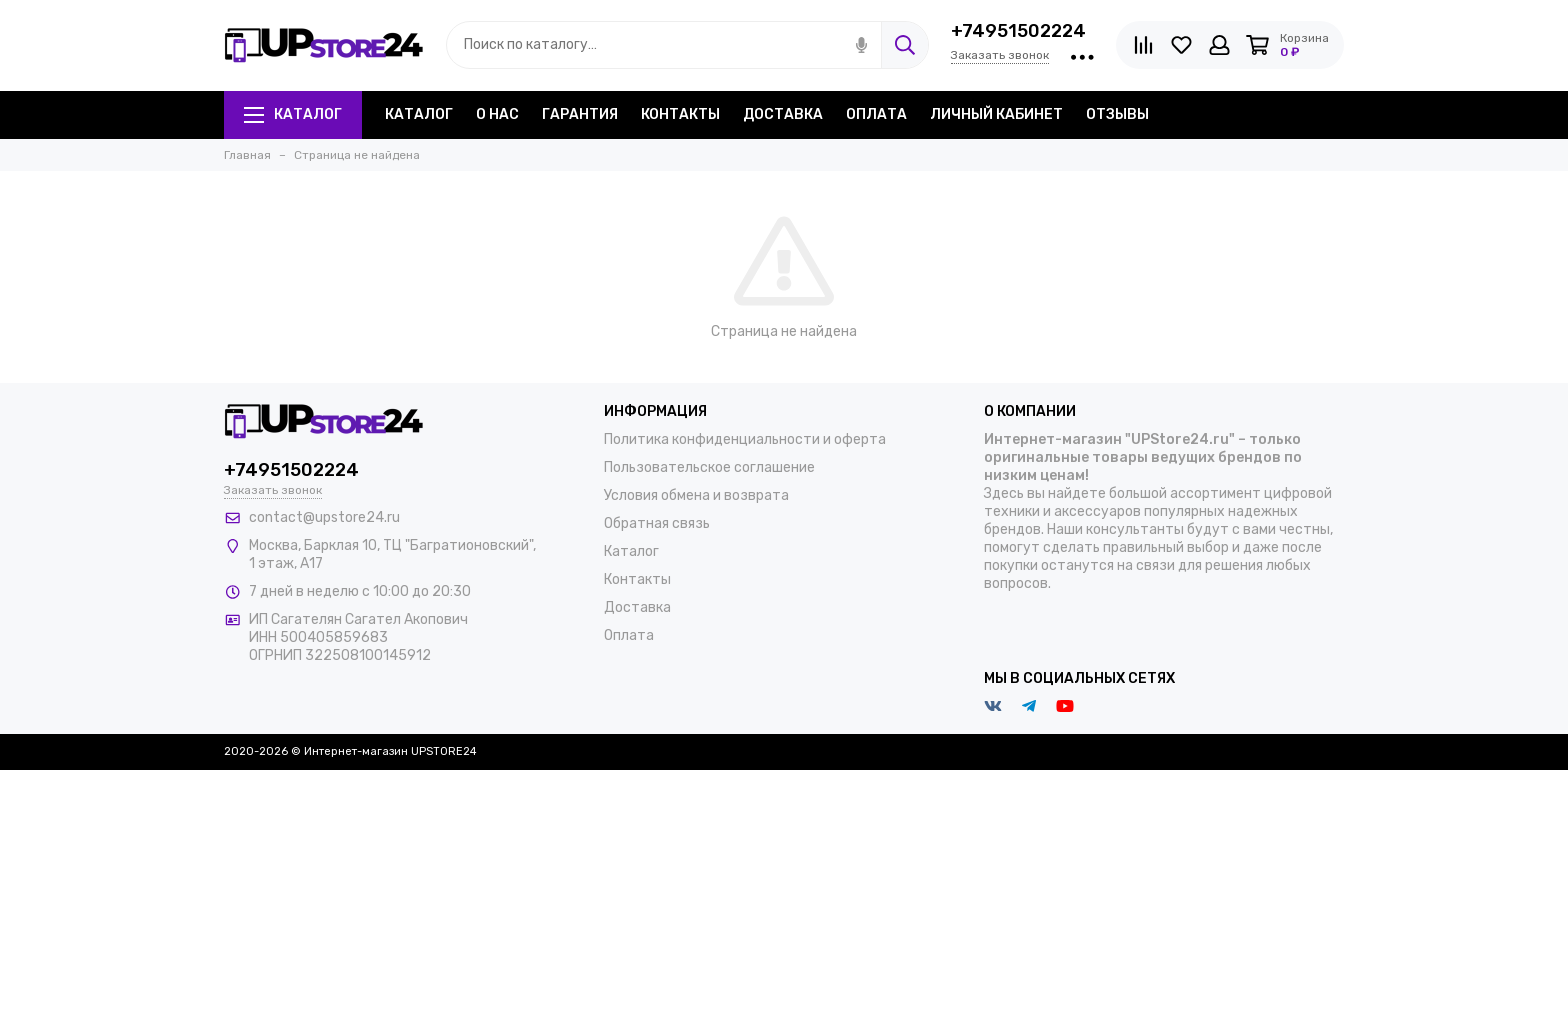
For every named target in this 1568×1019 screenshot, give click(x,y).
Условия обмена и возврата (696, 495)
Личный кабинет (996, 114)
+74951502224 (1018, 31)
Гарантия (580, 114)
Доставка (783, 114)
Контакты (680, 114)
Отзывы (1117, 114)
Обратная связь (657, 523)
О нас (497, 114)
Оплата (876, 114)
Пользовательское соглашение (709, 467)
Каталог (293, 114)
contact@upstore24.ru (324, 517)
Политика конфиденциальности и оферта (745, 439)
